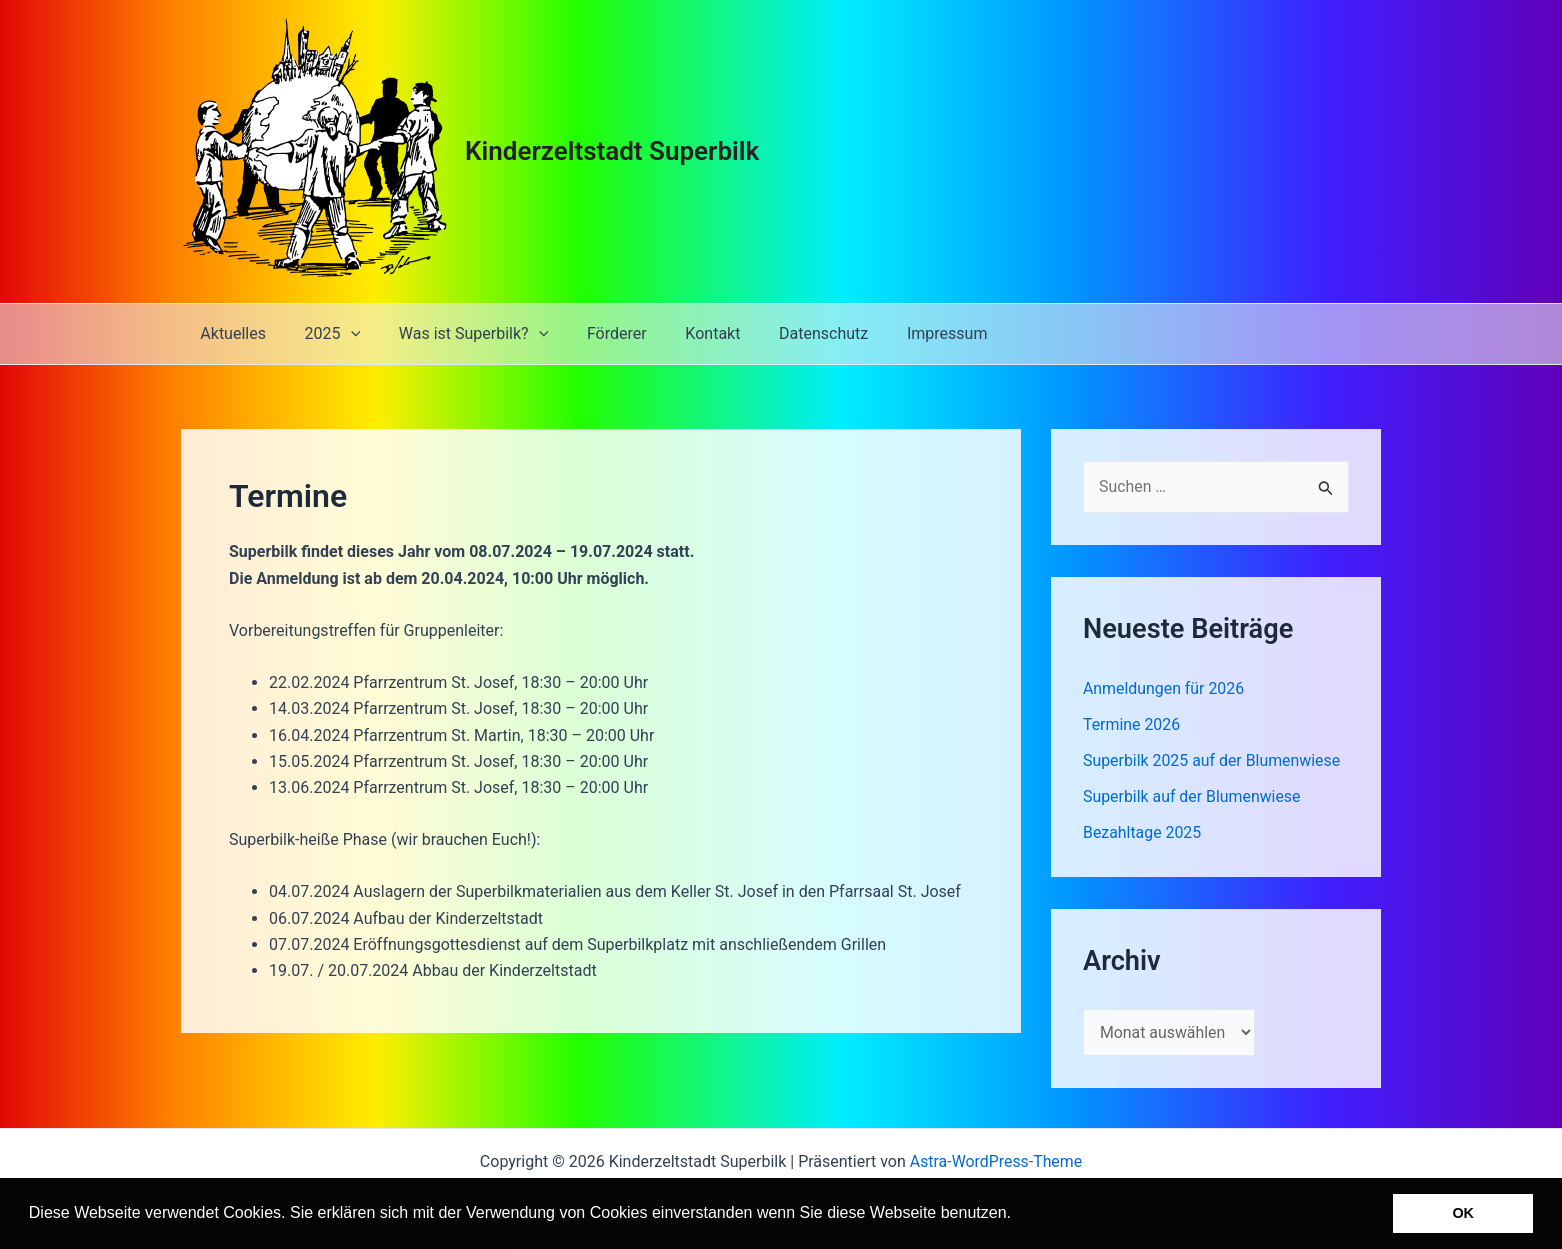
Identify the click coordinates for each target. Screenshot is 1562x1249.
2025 (323, 334)
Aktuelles (230, 333)
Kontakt (682, 333)
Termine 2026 (1132, 724)
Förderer (594, 333)
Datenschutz (786, 333)
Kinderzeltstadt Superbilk (612, 151)
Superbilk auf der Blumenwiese (1192, 796)
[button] (1018, 1215)
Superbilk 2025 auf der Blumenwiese (1212, 760)
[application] (341, 334)
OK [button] (1463, 1213)
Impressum (904, 333)
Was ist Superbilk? (456, 334)
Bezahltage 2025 (1142, 832)
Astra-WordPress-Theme (996, 1161)
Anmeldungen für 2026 (1164, 688)
